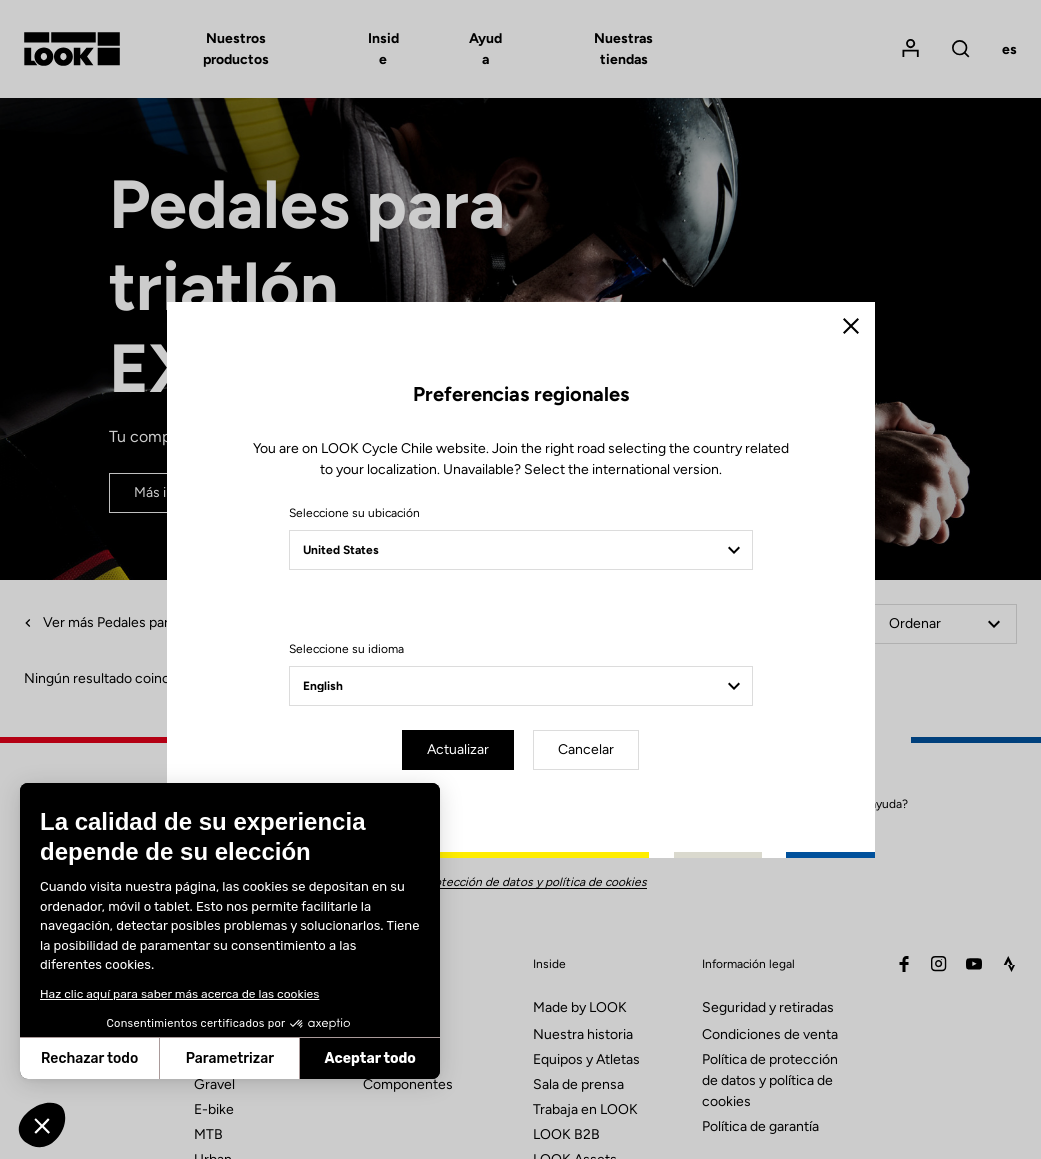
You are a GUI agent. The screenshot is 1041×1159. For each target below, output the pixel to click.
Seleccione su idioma (346, 649)
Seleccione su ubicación (354, 513)
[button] (42, 1125)
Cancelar (586, 749)
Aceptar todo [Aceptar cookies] (196, 1058)
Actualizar (458, 749)
